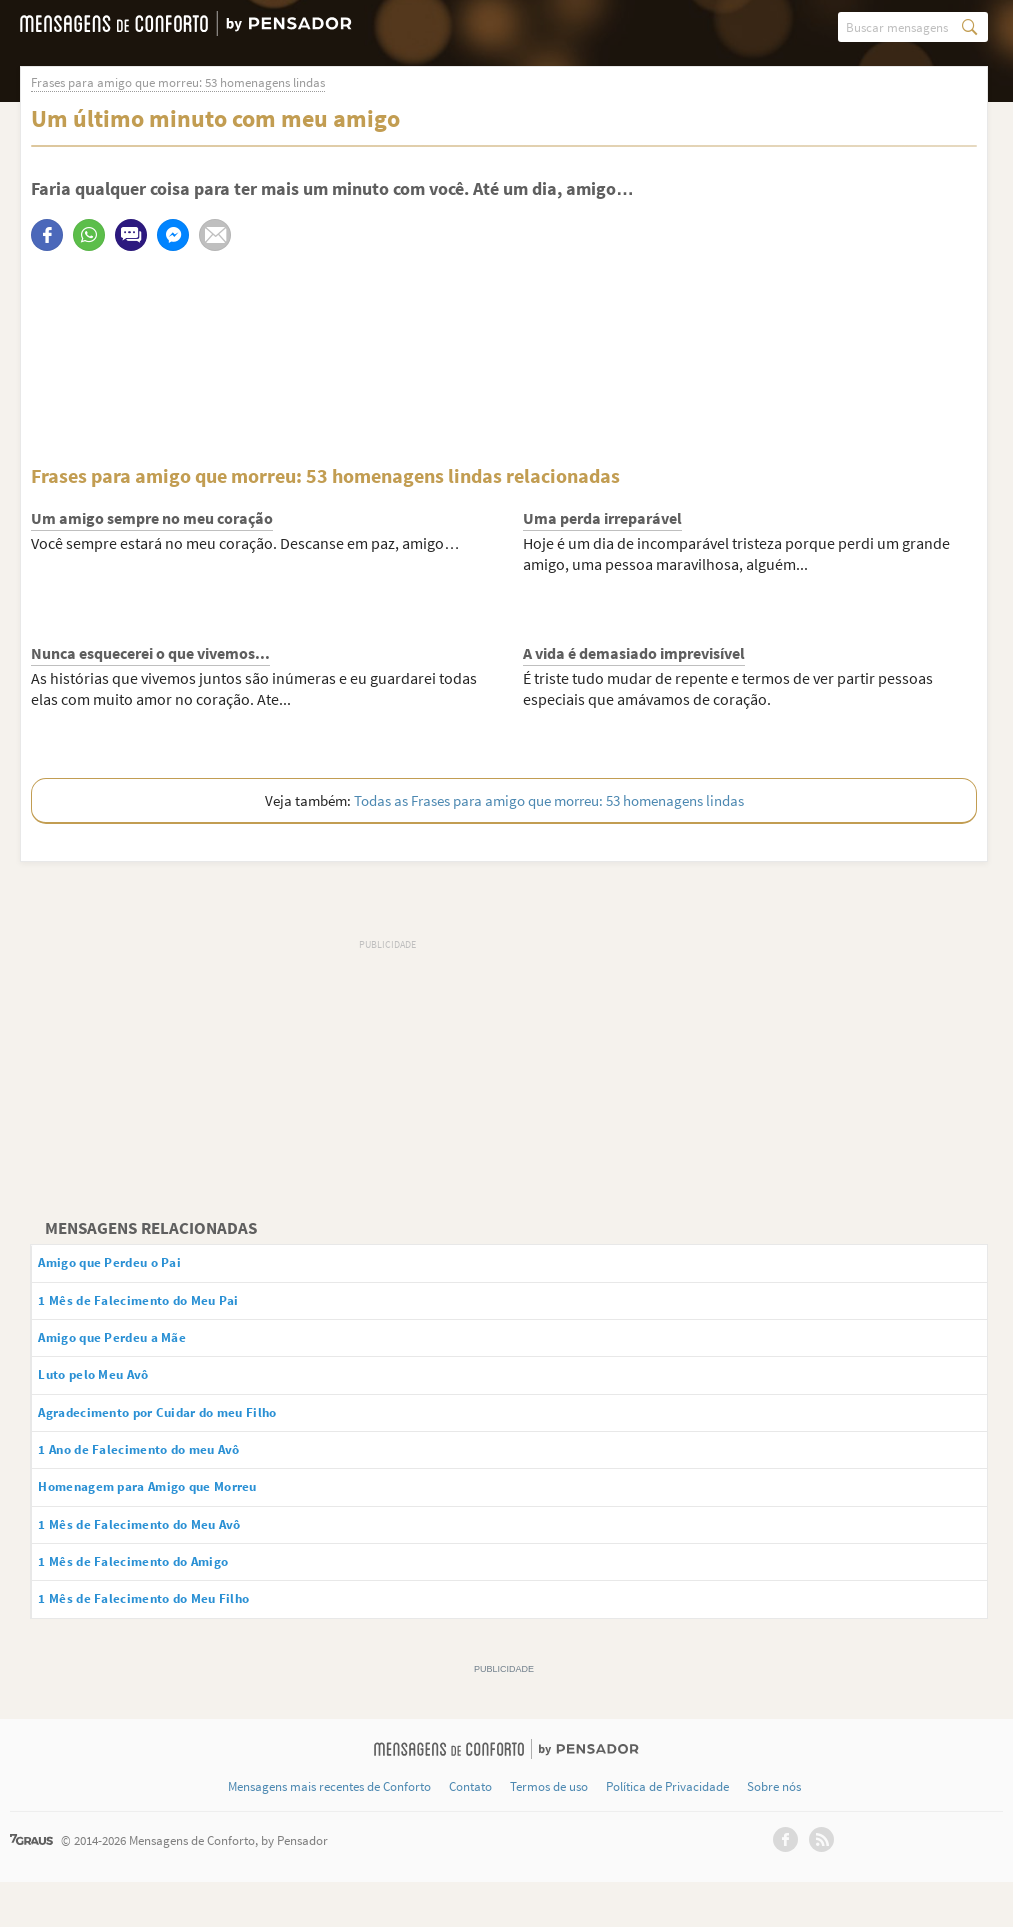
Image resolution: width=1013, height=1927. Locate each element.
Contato (470, 1832)
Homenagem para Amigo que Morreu (181, 1517)
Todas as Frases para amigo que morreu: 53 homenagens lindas (549, 801)
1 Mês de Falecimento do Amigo (160, 1601)
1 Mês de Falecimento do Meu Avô (167, 1559)
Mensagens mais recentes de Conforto (329, 1832)
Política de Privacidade (667, 1832)
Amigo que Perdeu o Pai (133, 1266)
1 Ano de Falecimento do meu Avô (168, 1475)
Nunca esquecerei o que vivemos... (150, 654)
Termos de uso (549, 1832)
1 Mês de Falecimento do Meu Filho (172, 1642)
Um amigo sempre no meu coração (152, 519)
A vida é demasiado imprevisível (634, 654)
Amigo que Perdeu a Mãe (137, 1350)
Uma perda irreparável (602, 519)
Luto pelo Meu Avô (114, 1392)
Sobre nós (774, 1832)
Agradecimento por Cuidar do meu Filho (191, 1433)
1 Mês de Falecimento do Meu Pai (165, 1308)
